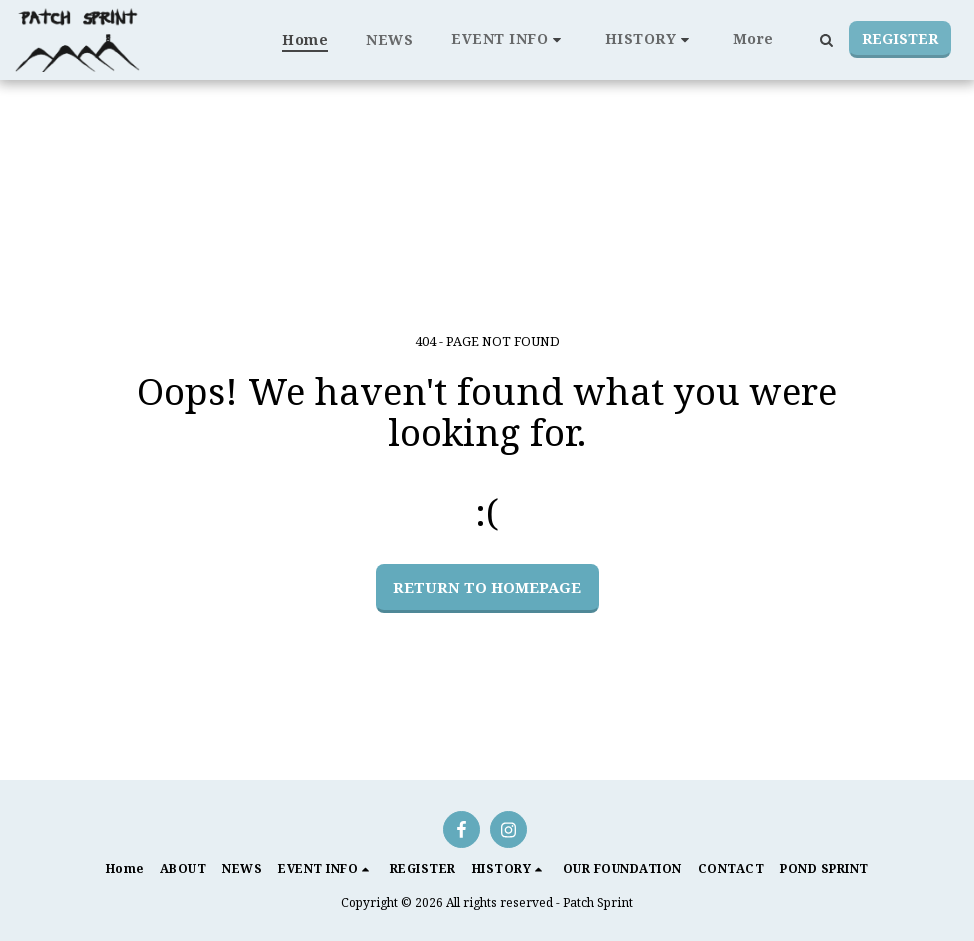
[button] (509, 39)
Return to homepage (487, 587)
